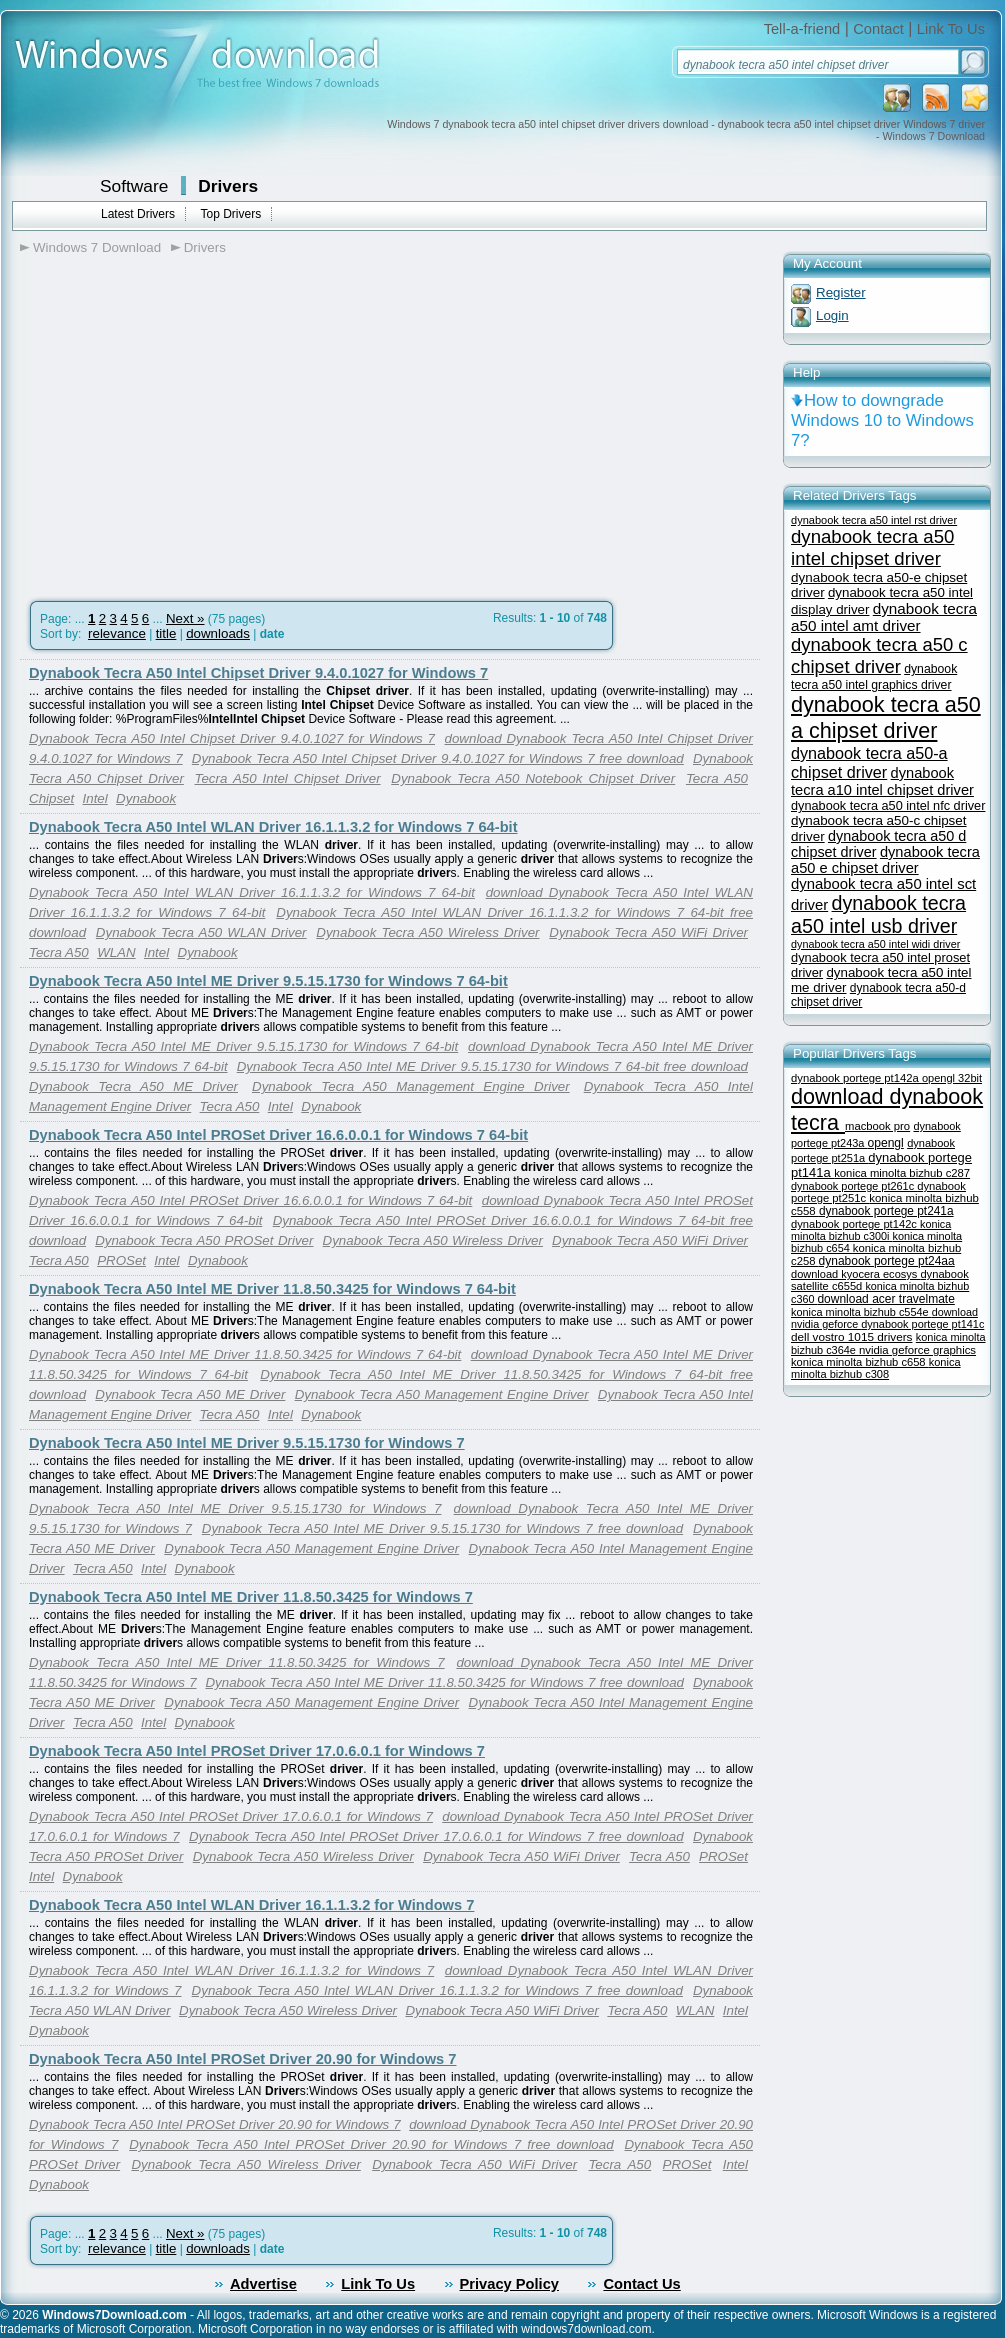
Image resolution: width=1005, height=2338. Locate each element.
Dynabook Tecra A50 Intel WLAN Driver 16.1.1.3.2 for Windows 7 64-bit (273, 827)
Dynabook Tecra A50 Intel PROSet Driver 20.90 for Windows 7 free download (371, 2144)
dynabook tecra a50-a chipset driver (869, 762)
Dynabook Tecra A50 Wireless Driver (427, 932)
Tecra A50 (717, 778)
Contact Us (641, 2284)
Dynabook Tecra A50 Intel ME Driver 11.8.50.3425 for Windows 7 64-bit (272, 1289)
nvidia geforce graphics (917, 1350)
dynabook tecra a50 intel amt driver (884, 617)
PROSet (121, 1260)
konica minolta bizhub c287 (902, 1173)
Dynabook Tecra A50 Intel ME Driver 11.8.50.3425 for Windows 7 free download (444, 1682)
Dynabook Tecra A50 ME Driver (133, 1086)
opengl (885, 1143)
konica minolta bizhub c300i (871, 1230)
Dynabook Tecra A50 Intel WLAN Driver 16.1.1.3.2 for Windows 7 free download (437, 1990)
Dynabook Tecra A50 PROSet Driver (204, 1240)
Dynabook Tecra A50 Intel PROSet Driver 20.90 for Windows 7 (242, 2059)
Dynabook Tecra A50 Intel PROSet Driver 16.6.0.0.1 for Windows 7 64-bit (278, 1135)
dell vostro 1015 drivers (851, 1336)
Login (832, 315)
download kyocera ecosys (855, 1274)
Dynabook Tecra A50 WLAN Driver (201, 932)
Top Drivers (230, 214)
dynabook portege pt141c (922, 1324)
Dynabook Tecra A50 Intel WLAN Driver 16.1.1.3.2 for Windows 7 (251, 1905)
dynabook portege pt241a (886, 1211)
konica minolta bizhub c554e (861, 1312)
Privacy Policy (509, 2284)
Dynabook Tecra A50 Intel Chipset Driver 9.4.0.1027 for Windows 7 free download (438, 758)
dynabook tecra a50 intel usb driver (878, 914)
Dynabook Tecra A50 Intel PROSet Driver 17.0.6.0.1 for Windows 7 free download (436, 1836)
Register (841, 292)
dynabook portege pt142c (855, 1224)
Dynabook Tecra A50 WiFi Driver (648, 932)
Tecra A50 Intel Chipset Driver (288, 778)
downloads (218, 633)
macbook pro (877, 1126)
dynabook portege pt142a (856, 1078)
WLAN (116, 952)
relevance (117, 633)
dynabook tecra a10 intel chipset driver (882, 781)
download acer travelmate (885, 1299)
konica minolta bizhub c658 (860, 1362)
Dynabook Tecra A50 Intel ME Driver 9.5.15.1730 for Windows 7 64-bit (268, 981)
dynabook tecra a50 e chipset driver (885, 860)
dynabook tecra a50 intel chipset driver (872, 547)
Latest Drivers (138, 214)
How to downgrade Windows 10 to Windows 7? (882, 420)
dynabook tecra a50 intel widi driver (875, 944)
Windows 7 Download (97, 247)
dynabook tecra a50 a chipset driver (886, 717)
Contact (878, 29)
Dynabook (146, 798)
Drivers (228, 186)
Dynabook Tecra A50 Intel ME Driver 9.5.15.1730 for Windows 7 (247, 1443)
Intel (95, 798)
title (166, 633)
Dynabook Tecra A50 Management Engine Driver (411, 1086)
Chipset (51, 798)
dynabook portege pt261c (854, 1186)
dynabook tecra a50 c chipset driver (879, 655)
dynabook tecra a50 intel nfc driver (888, 805)
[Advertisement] (188, 421)
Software (134, 186)
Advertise (263, 2284)
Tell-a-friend (802, 29)
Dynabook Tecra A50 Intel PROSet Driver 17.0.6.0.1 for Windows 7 (257, 1751)
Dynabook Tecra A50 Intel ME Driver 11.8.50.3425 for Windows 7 (251, 1597)
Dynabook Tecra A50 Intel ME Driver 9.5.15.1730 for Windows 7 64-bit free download (492, 1066)
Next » (185, 618)
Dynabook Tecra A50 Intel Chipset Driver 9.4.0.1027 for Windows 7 (258, 673)
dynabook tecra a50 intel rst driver (874, 520)
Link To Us (951, 29)
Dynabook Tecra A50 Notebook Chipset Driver (533, 778)
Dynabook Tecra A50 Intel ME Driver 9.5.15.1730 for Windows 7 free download (442, 1528)
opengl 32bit (952, 1078)
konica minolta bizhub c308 (876, 1368)
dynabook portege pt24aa (887, 1261)
